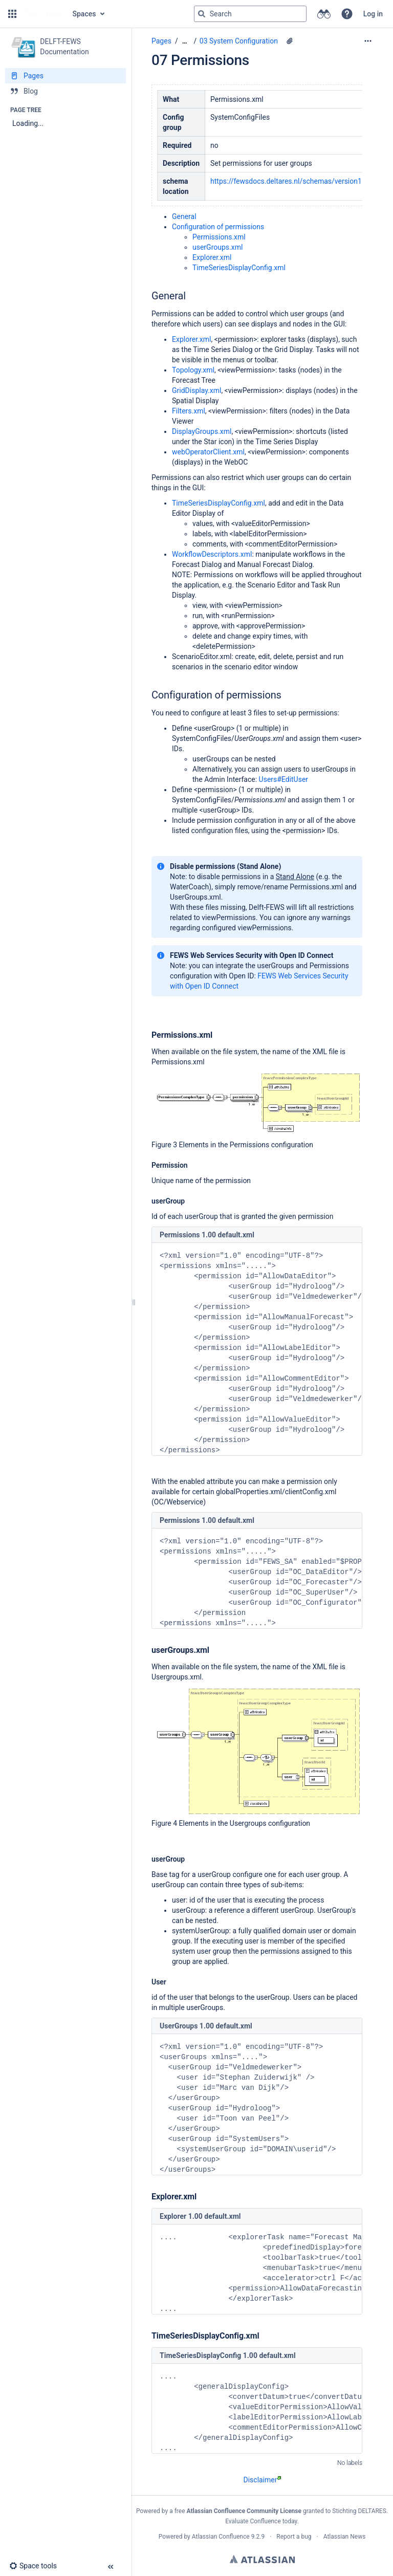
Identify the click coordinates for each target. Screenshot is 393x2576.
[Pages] (65, 75)
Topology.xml (193, 370)
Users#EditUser (284, 779)
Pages (161, 41)
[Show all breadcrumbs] (184, 41)
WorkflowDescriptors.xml (212, 554)
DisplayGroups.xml (201, 431)
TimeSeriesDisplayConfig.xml (239, 268)
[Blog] (65, 91)
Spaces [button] (84, 14)
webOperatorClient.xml (208, 452)
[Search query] (250, 14)
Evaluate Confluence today (261, 2521)
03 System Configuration (239, 41)
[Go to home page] (43, 14)
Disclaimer (261, 2480)
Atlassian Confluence (221, 2536)
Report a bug (293, 2536)
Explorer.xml (211, 257)
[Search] (202, 14)
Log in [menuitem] (373, 14)
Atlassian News (344, 2536)
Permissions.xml (219, 237)
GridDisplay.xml (196, 390)
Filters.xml (188, 411)
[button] (12, 14)
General (184, 216)
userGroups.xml (217, 247)
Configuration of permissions (218, 227)
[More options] (368, 41)
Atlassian (262, 2559)
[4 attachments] (290, 41)
